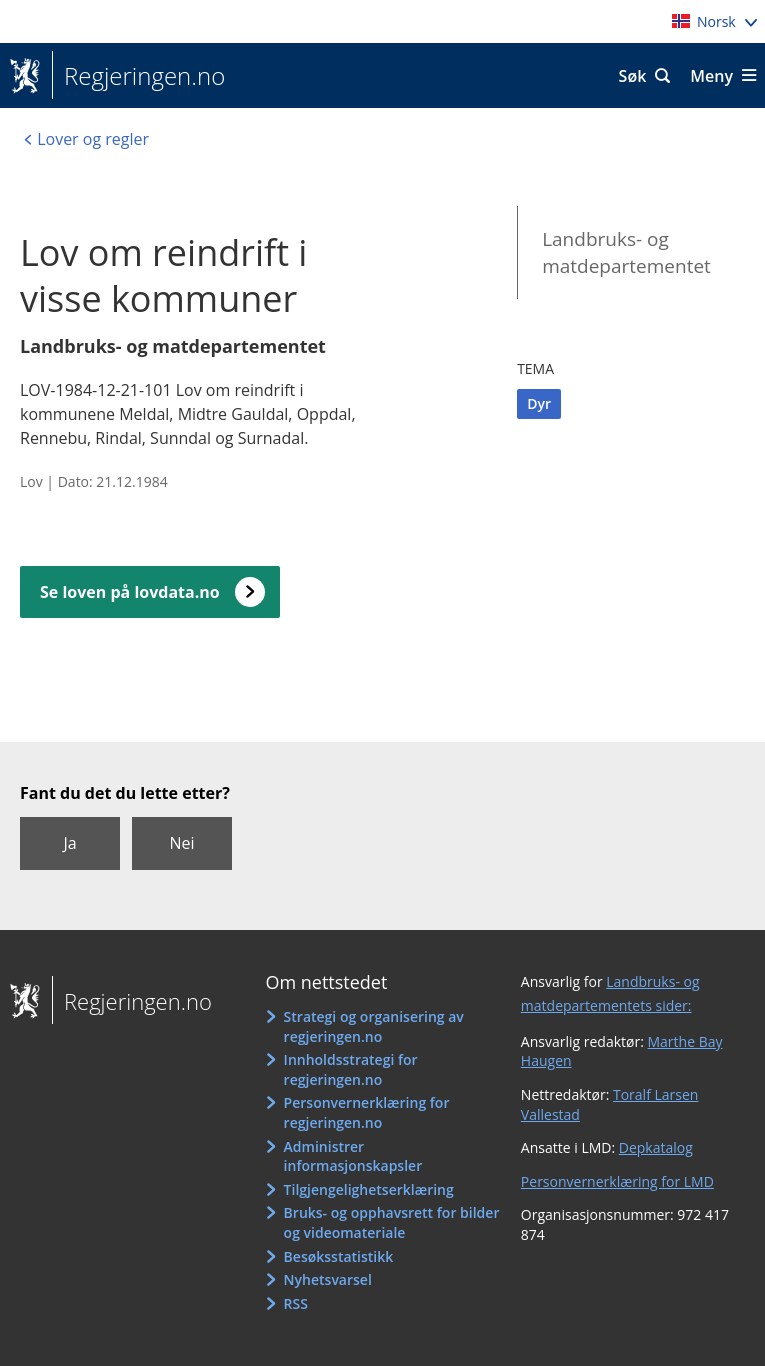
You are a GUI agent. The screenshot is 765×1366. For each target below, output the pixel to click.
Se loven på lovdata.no (130, 592)
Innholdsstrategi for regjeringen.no (351, 1069)
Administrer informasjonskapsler (353, 1156)
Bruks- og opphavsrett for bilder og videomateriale (392, 1222)
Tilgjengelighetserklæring (369, 1189)
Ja (69, 843)
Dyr (539, 403)
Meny (711, 76)
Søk (633, 76)
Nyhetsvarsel (328, 1279)
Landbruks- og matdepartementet (626, 252)
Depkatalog (656, 1147)
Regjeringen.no (138, 76)
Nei (181, 843)
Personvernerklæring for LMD (617, 1181)
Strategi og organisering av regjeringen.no (374, 1026)
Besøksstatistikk (339, 1256)
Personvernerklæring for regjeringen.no (367, 1112)
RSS (296, 1303)
